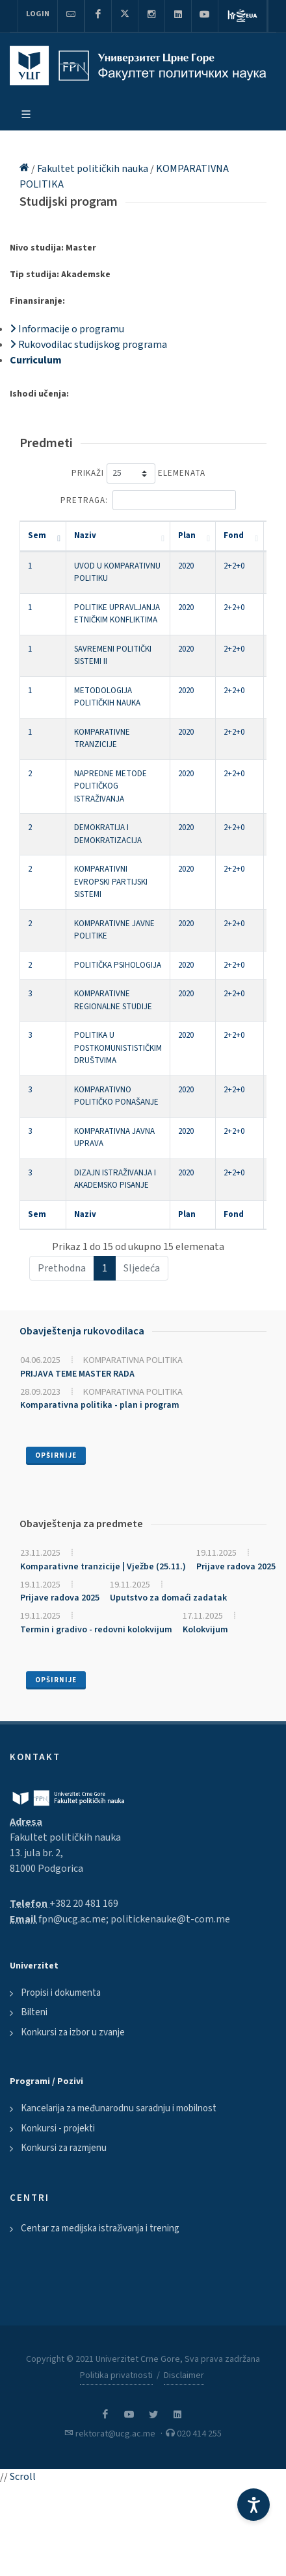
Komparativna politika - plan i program (99, 1405)
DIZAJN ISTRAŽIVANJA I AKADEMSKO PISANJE (115, 1179)
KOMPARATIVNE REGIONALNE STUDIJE (113, 1000)
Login (37, 13)
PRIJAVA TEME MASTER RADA (77, 1374)
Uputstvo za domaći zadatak (168, 1597)
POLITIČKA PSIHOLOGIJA (117, 965)
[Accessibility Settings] (253, 2504)
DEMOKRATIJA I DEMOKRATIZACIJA (108, 834)
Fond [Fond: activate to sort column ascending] (234, 535)
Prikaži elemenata (138, 473)
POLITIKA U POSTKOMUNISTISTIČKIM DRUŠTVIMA (118, 1047)
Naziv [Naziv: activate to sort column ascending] (85, 535)
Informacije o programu (67, 329)
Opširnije (56, 1455)
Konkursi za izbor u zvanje (73, 2032)
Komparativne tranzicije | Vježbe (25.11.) (103, 1566)
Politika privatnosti (116, 2375)
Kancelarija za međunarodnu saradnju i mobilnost (118, 2108)
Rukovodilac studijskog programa (88, 344)
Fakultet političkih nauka (93, 169)
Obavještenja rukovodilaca (82, 1331)
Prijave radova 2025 (236, 1566)
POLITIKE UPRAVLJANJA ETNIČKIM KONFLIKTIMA (117, 614)
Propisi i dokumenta (61, 1993)
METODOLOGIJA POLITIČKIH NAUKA (107, 697)
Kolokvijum (205, 1629)
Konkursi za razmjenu (64, 2148)
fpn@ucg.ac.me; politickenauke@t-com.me (134, 1919)
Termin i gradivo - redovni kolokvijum (96, 1629)
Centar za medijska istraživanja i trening (100, 2228)
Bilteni (34, 2012)
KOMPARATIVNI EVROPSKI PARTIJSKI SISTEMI (111, 881)
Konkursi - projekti (58, 2128)
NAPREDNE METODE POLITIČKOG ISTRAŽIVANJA (110, 786)
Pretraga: (148, 500)
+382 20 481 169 (83, 1903)
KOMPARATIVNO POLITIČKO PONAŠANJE (116, 1096)
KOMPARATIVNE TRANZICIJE (102, 738)
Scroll (23, 2477)
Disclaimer (184, 2375)
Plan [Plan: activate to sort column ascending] (187, 535)
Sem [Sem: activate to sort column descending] (37, 535)
